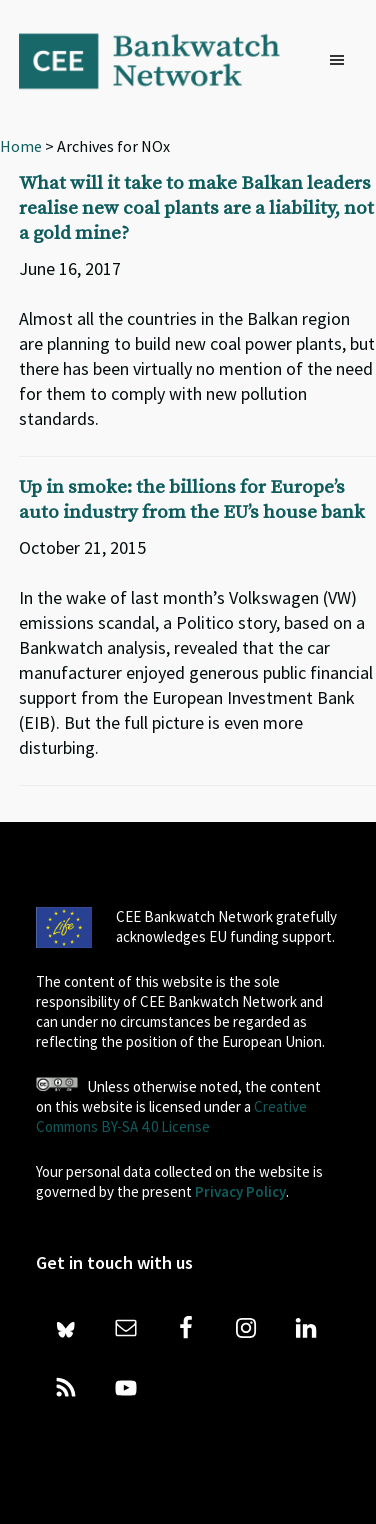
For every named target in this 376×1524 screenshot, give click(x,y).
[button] (342, 61)
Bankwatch (163, 60)
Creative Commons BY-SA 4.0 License (171, 1116)
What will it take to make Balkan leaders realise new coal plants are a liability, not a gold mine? (196, 208)
